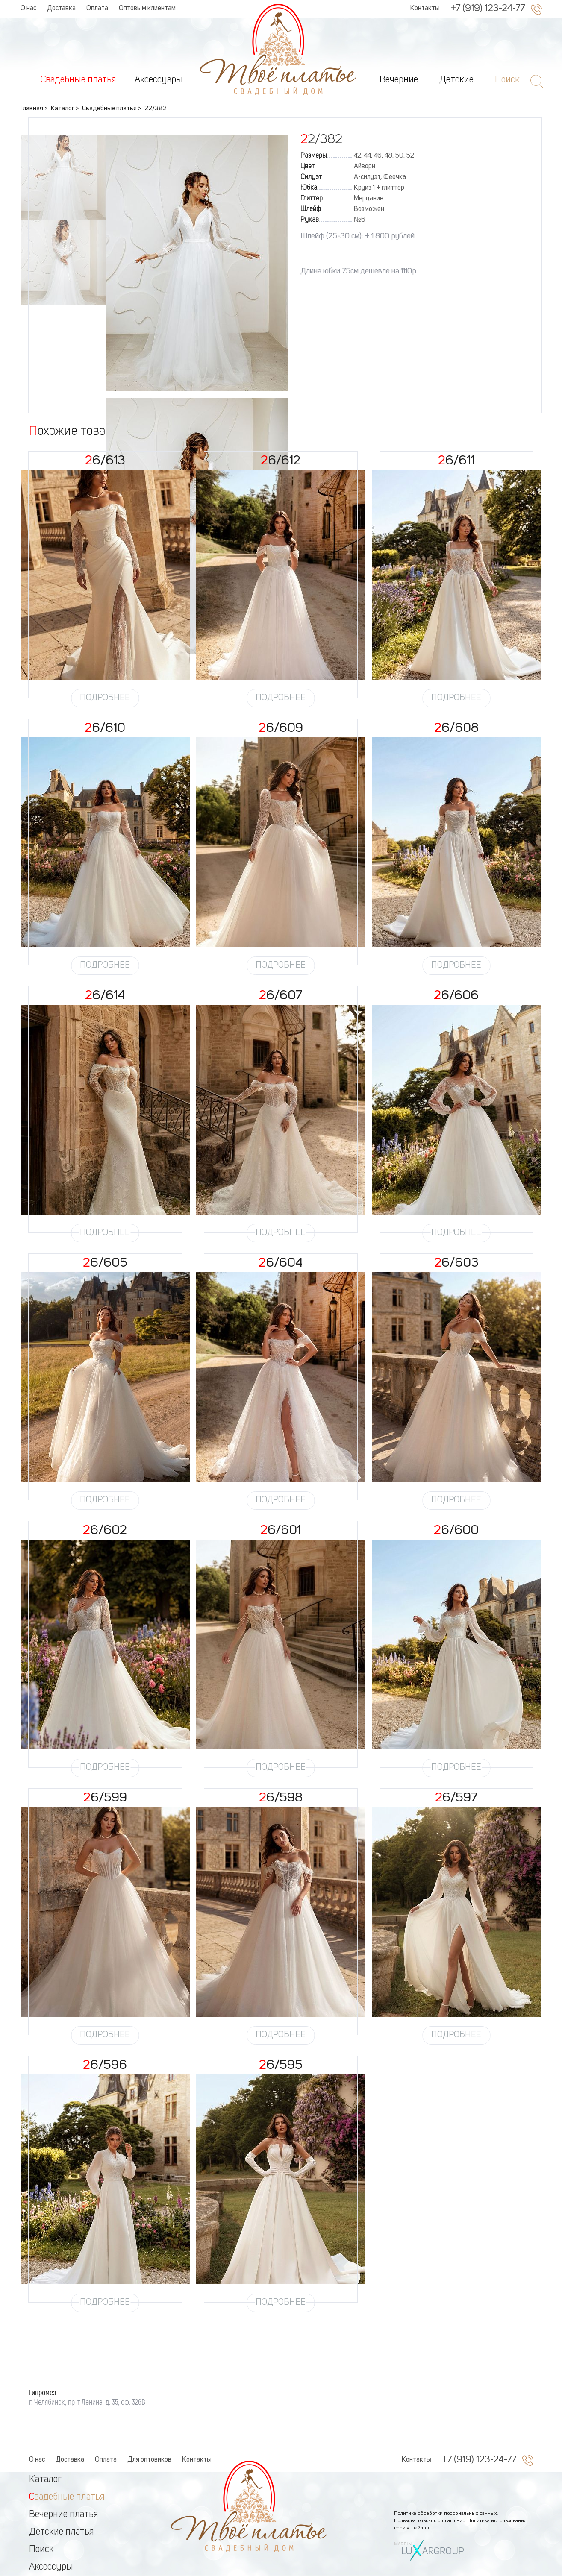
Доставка (61, 8)
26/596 (105, 2065)
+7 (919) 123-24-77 (487, 8)
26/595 (281, 2065)
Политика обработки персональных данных (445, 2513)
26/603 (456, 1263)
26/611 (456, 461)
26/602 (105, 1530)
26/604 (281, 1263)
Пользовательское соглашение (429, 2520)
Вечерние (399, 80)
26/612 (280, 461)
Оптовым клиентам (147, 8)
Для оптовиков (149, 2459)
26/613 (105, 461)
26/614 (105, 995)
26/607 (280, 995)
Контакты (425, 8)
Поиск (41, 2549)
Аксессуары (159, 80)
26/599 (105, 1798)
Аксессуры (51, 2567)
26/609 (281, 728)
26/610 (105, 728)
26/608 (456, 728)
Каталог (45, 2479)
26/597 (456, 1798)
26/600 (456, 1530)
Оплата (97, 8)
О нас (28, 8)
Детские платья (61, 2532)
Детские (456, 80)
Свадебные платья (78, 80)
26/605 (105, 1263)
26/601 (280, 1530)
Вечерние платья (63, 2514)
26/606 (456, 995)
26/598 (281, 1798)
